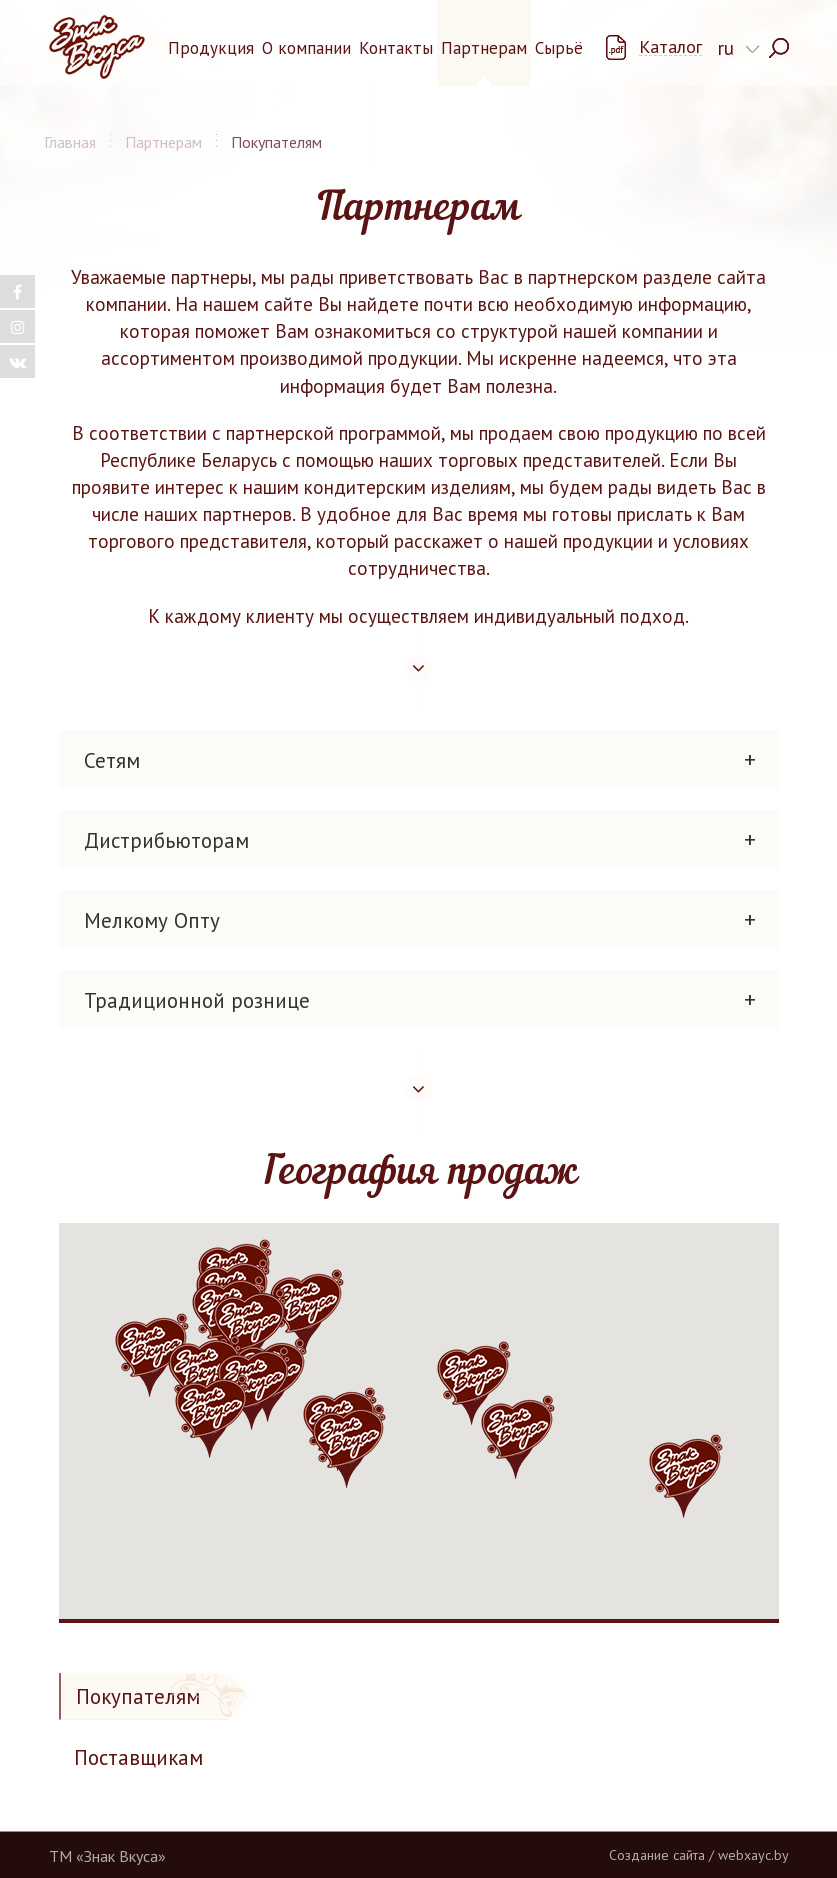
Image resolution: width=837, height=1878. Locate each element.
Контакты (396, 48)
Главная (70, 142)
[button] (250, 1330)
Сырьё (559, 48)
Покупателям (138, 1696)
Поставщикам (138, 1757)
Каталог (670, 47)
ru (726, 48)
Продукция (211, 48)
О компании (306, 48)
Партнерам (484, 48)
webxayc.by (753, 1855)
